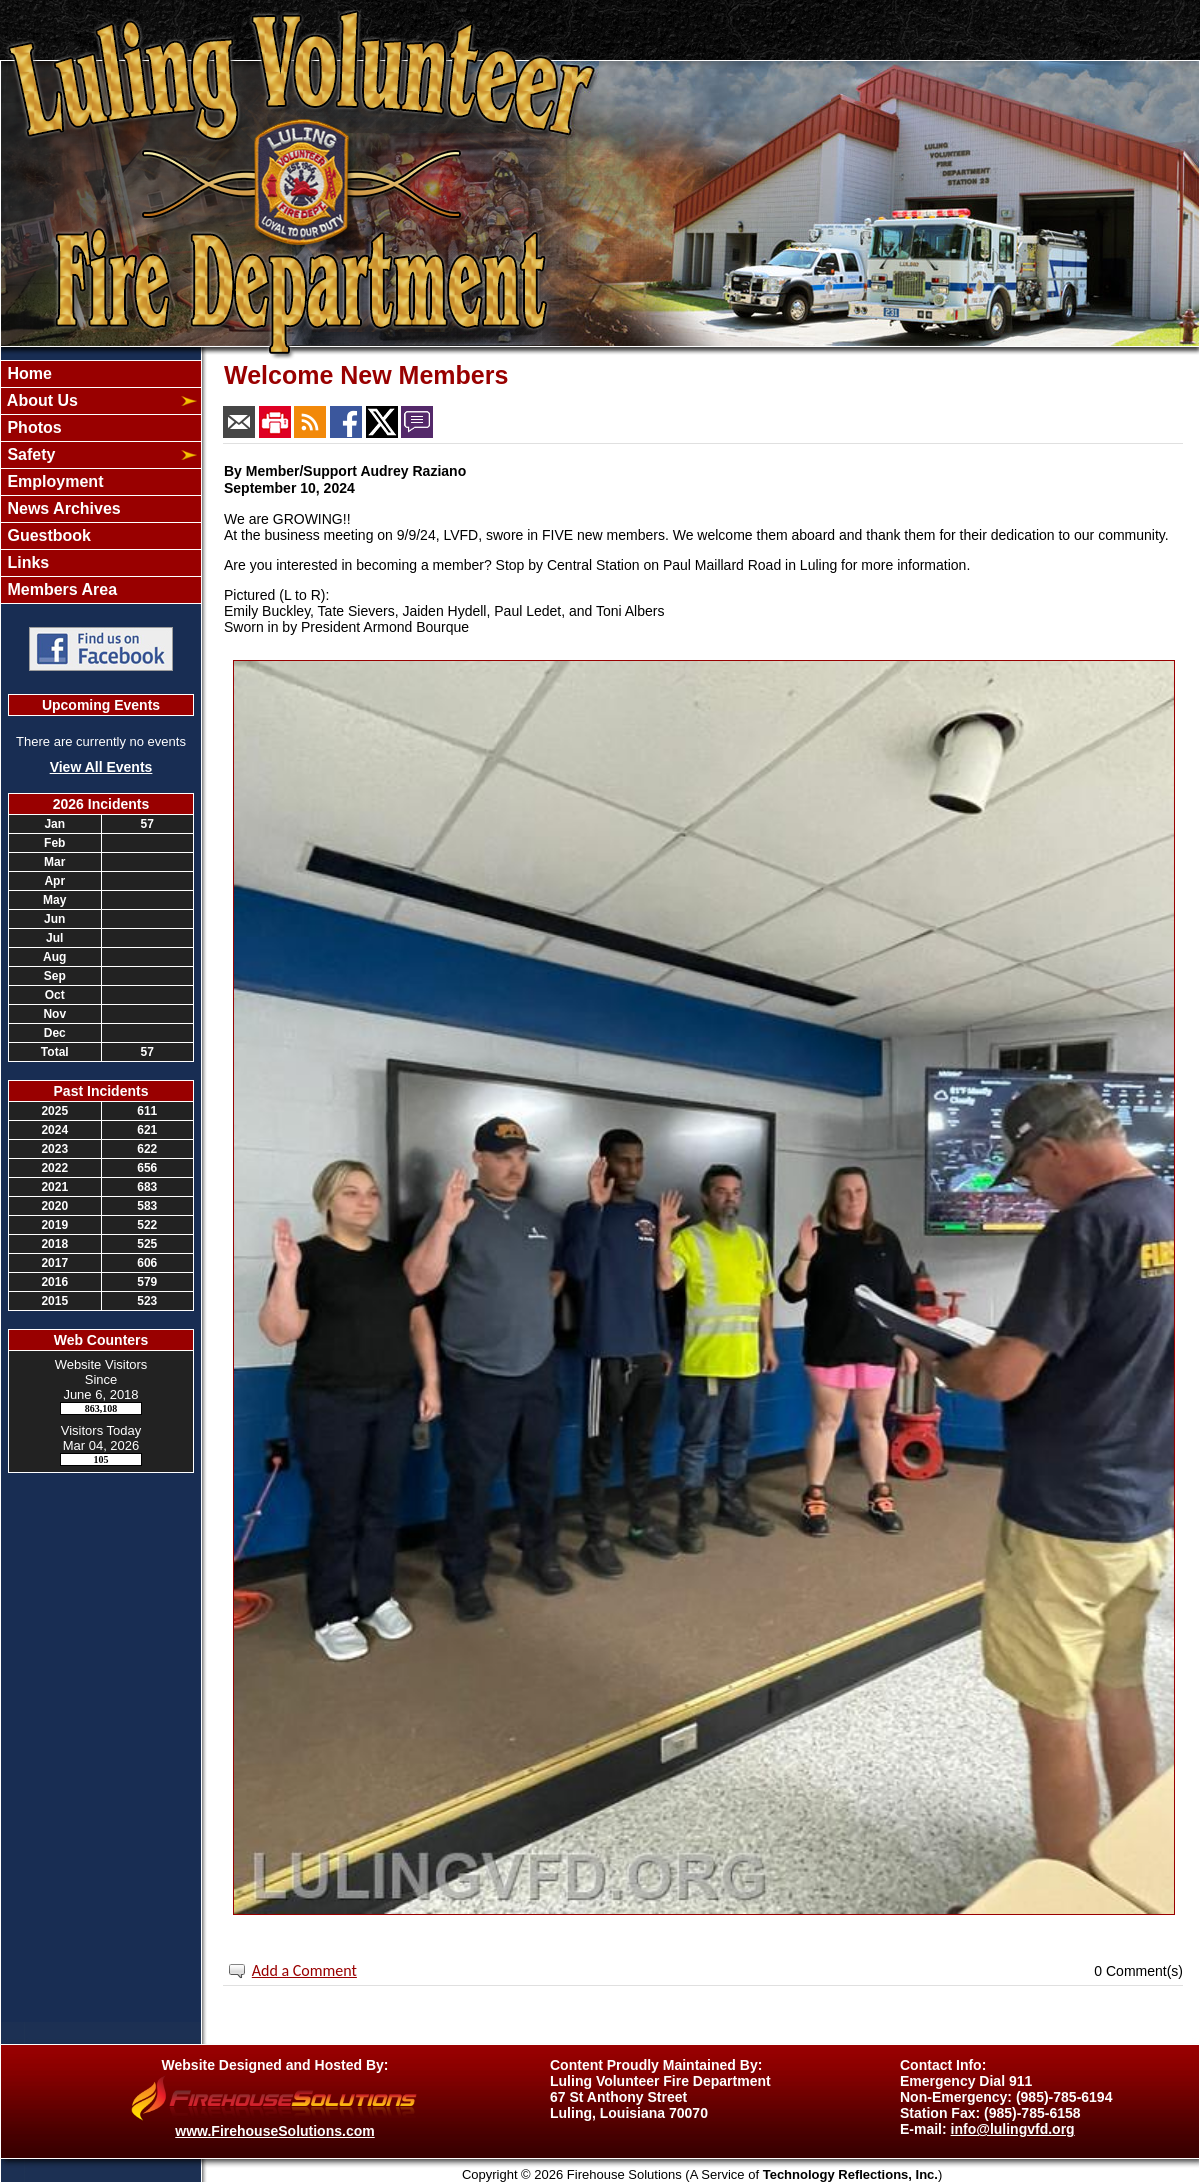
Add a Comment (304, 1970)
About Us (40, 400)
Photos (32, 427)
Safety (29, 454)
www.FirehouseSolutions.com (274, 2131)
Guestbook (47, 535)
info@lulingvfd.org (1013, 2129)
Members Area (60, 589)
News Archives (62, 508)
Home (27, 373)
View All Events (101, 767)
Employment (53, 481)
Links (26, 562)
